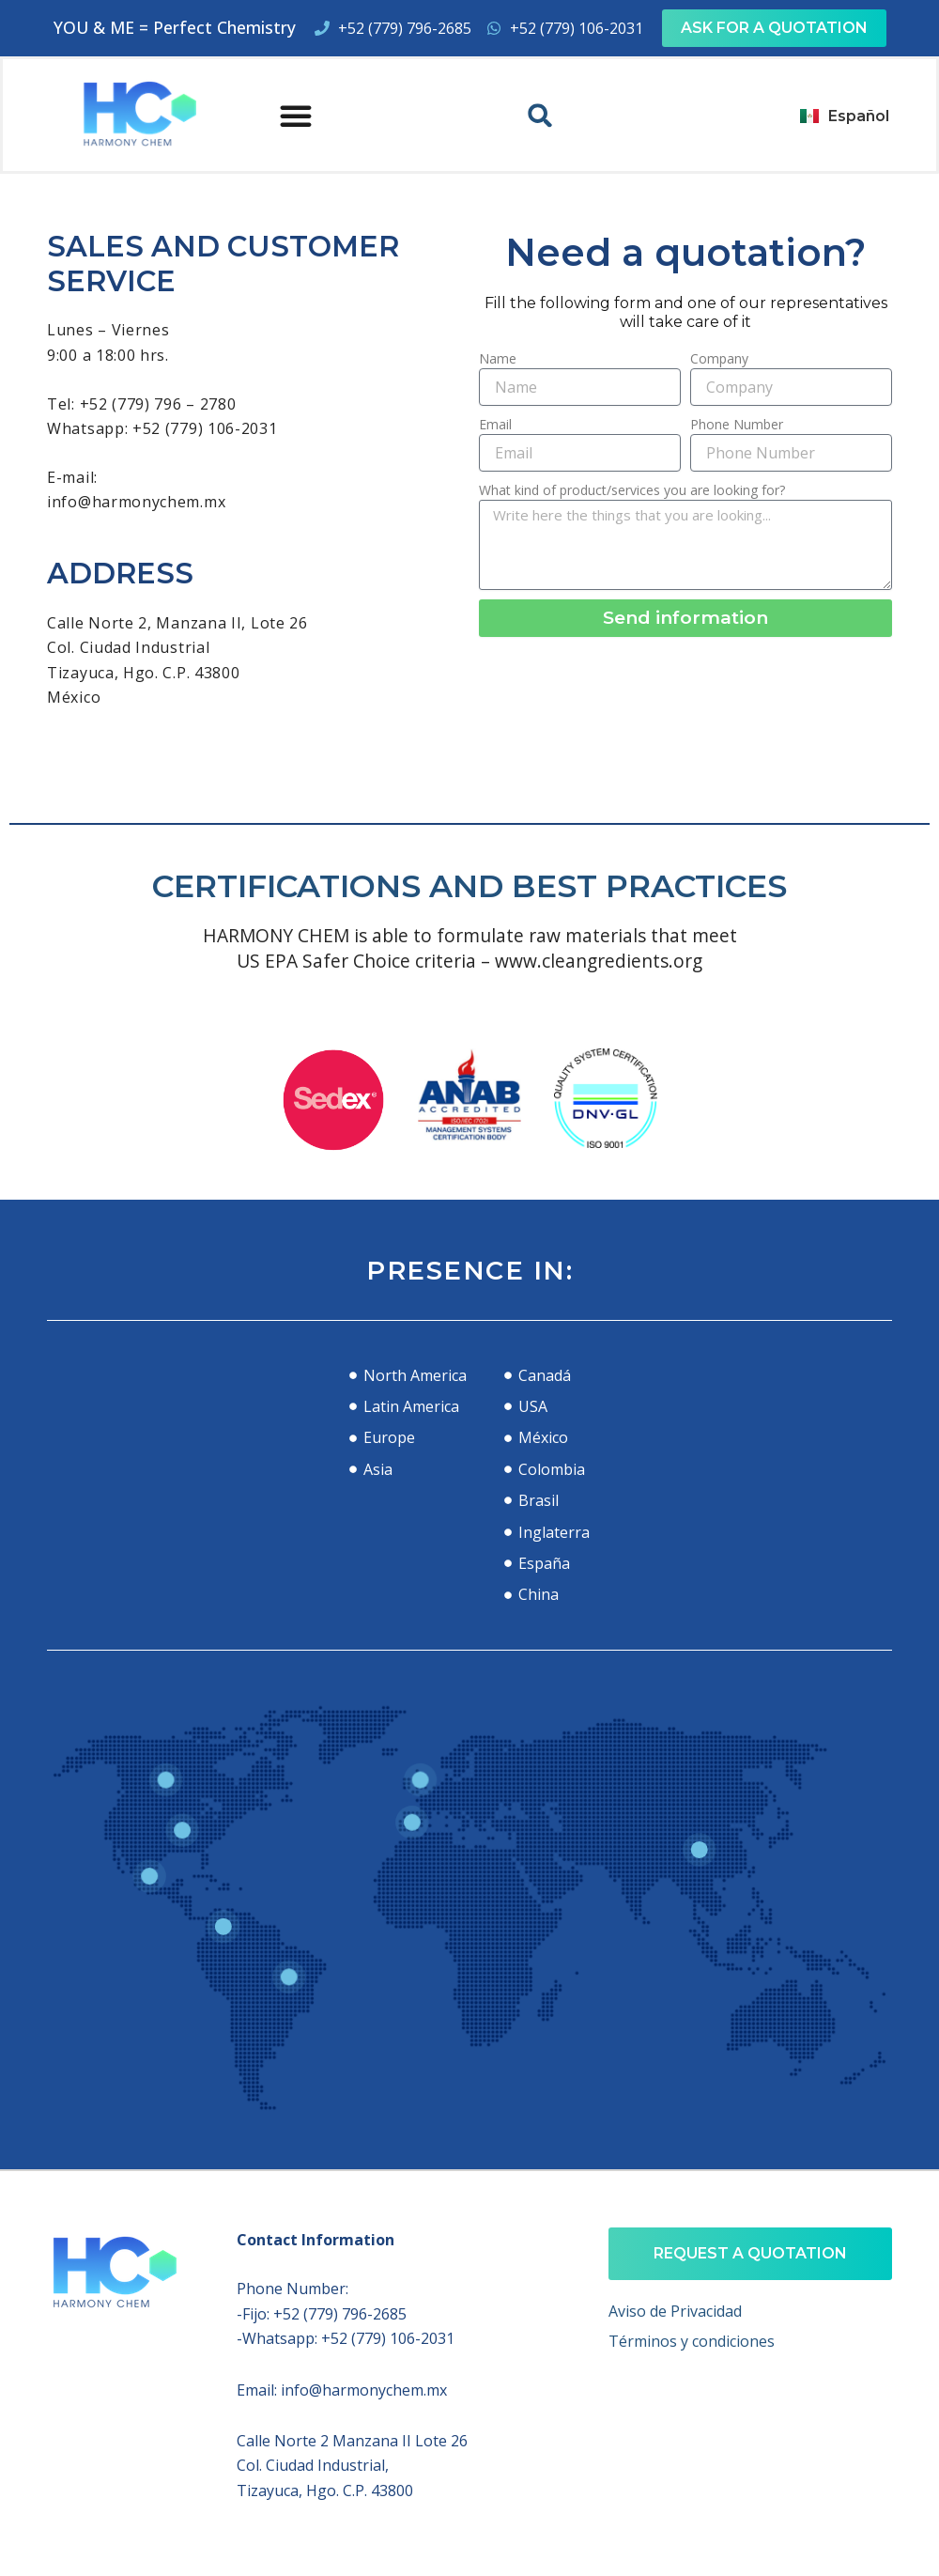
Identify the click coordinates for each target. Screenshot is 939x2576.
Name (497, 358)
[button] (295, 115)
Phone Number (736, 424)
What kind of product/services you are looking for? (632, 490)
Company (719, 358)
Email (495, 424)
